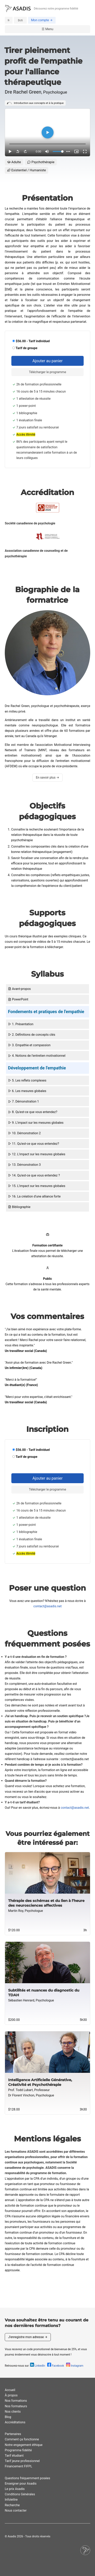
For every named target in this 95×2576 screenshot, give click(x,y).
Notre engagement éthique (23, 2445)
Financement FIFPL (18, 2466)
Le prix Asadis (15, 2489)
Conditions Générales (20, 2494)
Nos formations (16, 2401)
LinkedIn (38, 2365)
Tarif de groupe (24, 348)
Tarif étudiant (14, 2455)
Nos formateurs (16, 2406)
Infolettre (11, 2499)
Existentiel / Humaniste (26, 170)
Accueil (10, 2390)
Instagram (74, 2365)
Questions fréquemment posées (27, 2478)
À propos (11, 2395)
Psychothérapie (40, 162)
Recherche (12, 2505)
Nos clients (13, 2411)
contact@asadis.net (47, 1606)
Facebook (56, 2365)
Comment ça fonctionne (22, 2439)
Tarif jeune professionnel (22, 2461)
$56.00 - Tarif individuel (31, 341)
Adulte (14, 162)
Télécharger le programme (47, 372)
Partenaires (13, 2434)
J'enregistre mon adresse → (27, 2337)
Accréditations (15, 2422)
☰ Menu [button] (47, 29)
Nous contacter (15, 2510)
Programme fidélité (18, 2450)
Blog (8, 2417)
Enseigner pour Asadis (20, 2483)
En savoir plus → (47, 777)
